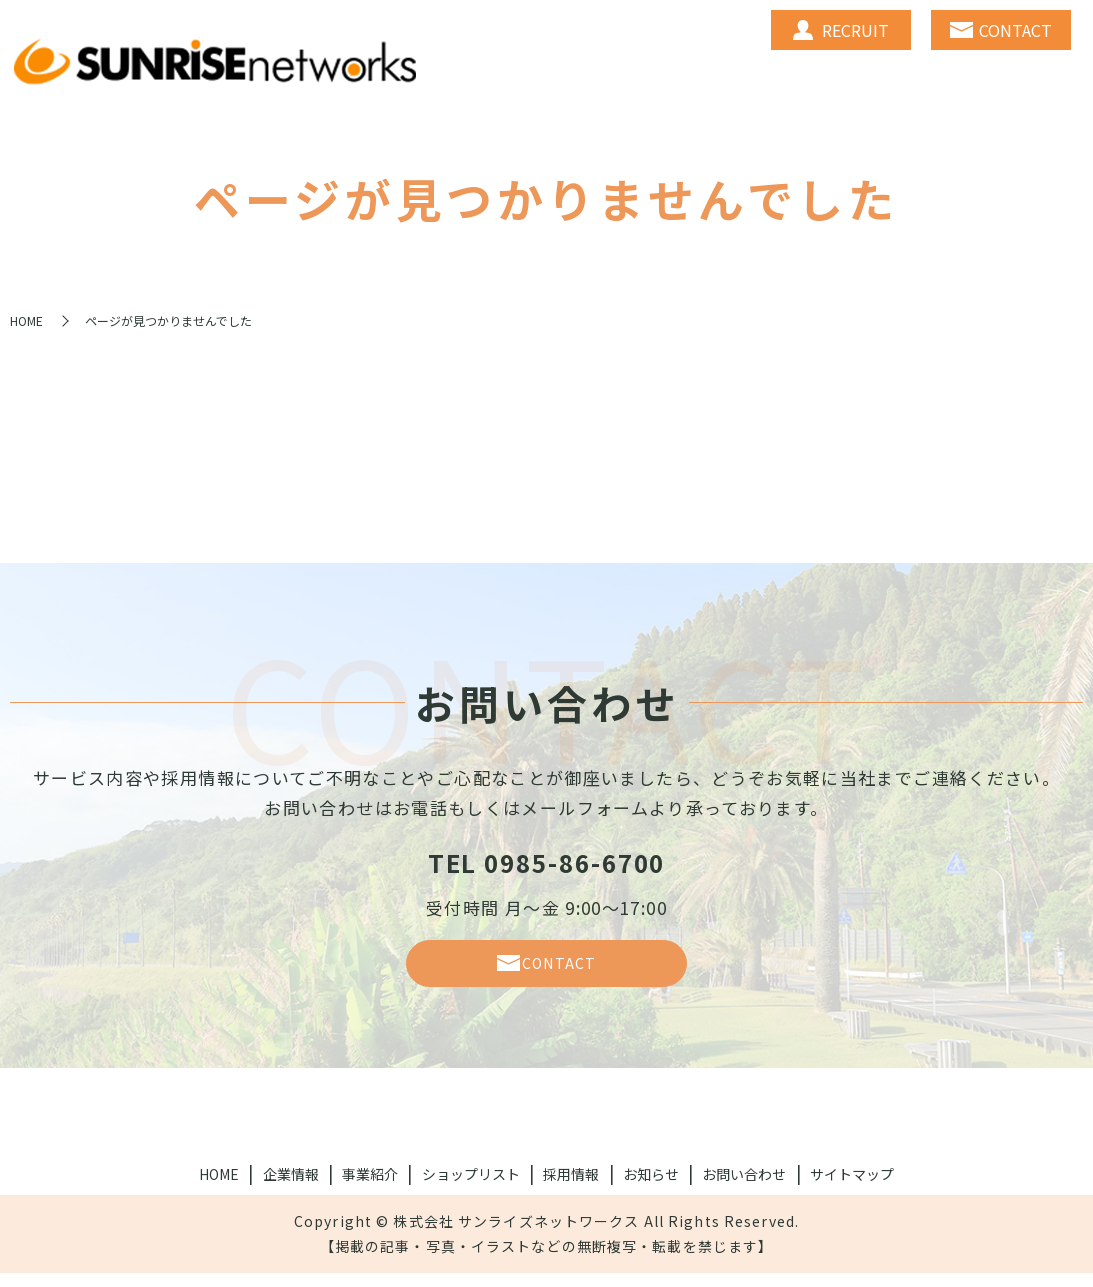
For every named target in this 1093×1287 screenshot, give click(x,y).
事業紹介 (370, 1188)
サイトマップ (852, 1188)
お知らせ (651, 1188)
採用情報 (571, 1188)
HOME (472, 27)
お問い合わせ (744, 1188)
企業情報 (291, 1188)
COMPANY (591, 27)
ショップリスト (471, 1188)
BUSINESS (725, 27)
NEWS (472, 84)
